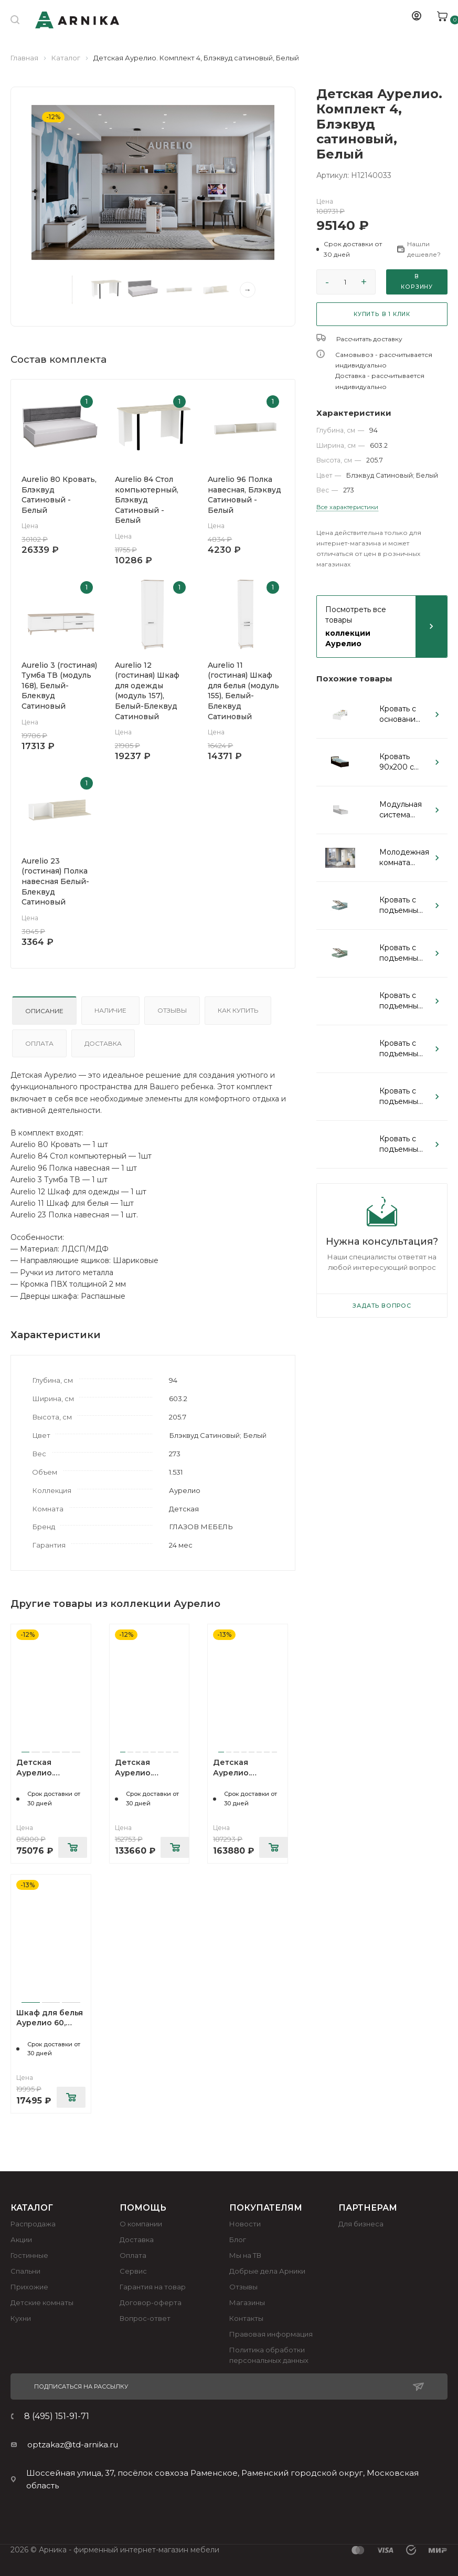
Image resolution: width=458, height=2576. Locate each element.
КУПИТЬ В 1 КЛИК (382, 314)
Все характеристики (347, 507)
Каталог (65, 58)
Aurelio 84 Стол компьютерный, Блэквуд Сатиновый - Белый (146, 500)
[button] (351, 249)
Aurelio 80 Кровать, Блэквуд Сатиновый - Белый (59, 495)
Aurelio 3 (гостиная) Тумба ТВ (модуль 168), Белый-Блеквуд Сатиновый (59, 685)
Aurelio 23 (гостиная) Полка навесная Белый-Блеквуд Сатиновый (55, 881)
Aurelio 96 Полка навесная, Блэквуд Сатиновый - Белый (244, 495)
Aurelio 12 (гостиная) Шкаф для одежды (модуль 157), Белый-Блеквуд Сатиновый (147, 690)
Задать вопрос (382, 1305)
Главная (24, 58)
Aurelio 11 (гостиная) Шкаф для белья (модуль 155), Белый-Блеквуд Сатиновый (243, 690)
